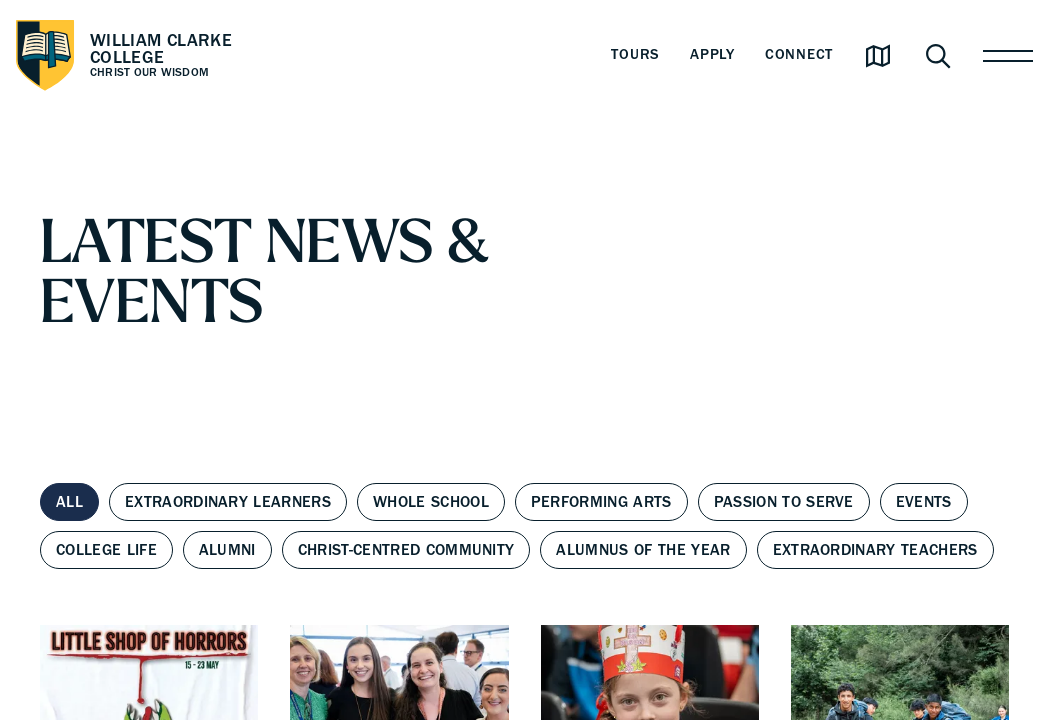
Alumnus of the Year (643, 550)
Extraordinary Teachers (875, 550)
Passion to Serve (784, 502)
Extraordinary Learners (228, 502)
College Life (106, 550)
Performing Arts (601, 502)
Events (924, 502)
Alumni (227, 550)
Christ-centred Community (406, 550)
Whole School (431, 502)
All (69, 502)
